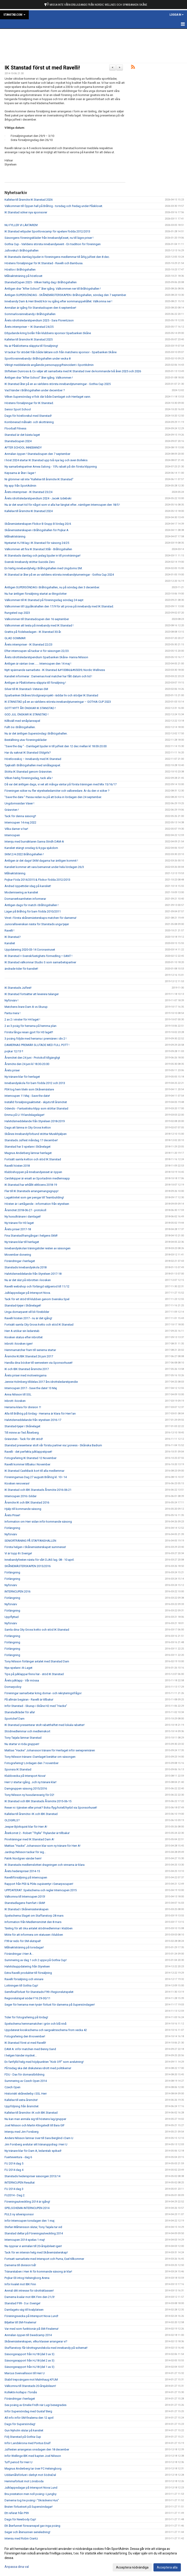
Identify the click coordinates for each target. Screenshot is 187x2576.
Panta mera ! (12, 1013)
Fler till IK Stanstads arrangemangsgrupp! (31, 1191)
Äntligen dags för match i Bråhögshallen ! (31, 905)
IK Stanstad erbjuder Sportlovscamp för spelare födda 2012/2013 (47, 231)
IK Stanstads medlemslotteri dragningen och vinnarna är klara (45, 1864)
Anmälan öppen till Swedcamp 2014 (28, 2335)
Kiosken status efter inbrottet (24, 1337)
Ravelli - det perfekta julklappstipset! (28, 1451)
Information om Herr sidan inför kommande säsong (38, 1521)
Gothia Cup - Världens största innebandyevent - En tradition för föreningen (53, 244)
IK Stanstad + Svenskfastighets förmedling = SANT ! (38, 956)
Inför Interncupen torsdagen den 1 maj (29, 2220)
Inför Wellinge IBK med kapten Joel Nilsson (33, 2456)
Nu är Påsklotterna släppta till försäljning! (31, 346)
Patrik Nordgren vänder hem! (23, 1858)
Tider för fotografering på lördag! (26, 2017)
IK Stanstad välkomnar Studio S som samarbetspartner (40, 962)
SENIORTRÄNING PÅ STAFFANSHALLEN (30, 1540)
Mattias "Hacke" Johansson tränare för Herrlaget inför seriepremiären (50, 1750)
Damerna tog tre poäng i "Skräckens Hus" (32, 2500)
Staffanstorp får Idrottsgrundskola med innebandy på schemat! (46, 2347)
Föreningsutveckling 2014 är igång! (27, 2201)
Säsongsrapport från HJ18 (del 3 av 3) (29, 2354)
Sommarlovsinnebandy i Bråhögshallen (30, 314)
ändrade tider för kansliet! (21, 968)
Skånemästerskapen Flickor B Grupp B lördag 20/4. (38, 523)
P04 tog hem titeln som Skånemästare (29, 1089)
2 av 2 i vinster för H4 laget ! (22, 1019)
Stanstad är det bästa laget (22, 434)
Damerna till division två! (20, 2265)
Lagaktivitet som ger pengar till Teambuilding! (34, 1197)
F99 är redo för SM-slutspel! (23, 1941)
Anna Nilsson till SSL (18, 1394)
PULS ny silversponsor (19, 2214)
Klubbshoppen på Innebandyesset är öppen (33, 1172)
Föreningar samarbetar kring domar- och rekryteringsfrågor (43, 1693)
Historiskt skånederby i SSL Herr (26, 2093)
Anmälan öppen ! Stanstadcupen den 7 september (37, 454)
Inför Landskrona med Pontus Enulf (28, 2443)
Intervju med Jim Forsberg (22, 2131)
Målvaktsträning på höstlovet (23, 276)
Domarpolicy (13, 1687)
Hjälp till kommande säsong (23, 1509)
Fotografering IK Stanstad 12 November (30, 1458)
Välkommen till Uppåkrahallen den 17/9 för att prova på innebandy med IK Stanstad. (59, 606)
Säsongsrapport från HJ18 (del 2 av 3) (29, 2360)
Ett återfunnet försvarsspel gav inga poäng (32, 2525)
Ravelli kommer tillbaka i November (27, 1464)
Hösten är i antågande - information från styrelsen (37, 1203)
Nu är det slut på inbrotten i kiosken (28, 1280)
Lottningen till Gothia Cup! (21, 1985)
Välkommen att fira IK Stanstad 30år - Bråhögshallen (38, 549)
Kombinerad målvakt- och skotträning (29, 422)
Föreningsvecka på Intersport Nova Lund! (31, 2316)
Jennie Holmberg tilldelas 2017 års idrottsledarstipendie (41, 1381)
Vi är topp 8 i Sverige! (18, 1553)
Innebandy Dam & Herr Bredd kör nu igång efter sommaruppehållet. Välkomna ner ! (58, 301)
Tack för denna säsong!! (20, 816)
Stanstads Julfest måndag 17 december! (31, 1140)
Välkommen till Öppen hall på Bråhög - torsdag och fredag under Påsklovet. (54, 206)
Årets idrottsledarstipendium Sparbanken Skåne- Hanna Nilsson (46, 657)
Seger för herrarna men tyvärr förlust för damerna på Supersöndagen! (50, 2004)
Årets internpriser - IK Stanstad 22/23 (28, 644)
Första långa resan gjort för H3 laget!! (29, 1032)
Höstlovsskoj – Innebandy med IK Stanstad (33, 759)
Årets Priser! (12, 1515)
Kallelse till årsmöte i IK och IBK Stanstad (31, 1814)
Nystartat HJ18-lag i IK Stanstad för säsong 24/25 (37, 543)
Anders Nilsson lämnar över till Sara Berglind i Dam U (39, 2138)
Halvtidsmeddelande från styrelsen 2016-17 (33, 1420)
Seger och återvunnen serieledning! (27, 2532)
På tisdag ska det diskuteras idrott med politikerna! (38, 2068)
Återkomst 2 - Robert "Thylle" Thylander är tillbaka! (37, 1833)
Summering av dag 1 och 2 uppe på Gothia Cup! (36, 1960)
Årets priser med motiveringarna (25, 1375)
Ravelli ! (9, 930)
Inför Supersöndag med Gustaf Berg (28, 2411)
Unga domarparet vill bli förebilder (27, 1312)
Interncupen (12, 835)
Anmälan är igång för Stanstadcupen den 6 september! (40, 307)
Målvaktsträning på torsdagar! (24, 1947)
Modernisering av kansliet (21, 892)
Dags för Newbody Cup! (20, 2519)
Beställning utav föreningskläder (26, 740)
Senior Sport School (18, 409)
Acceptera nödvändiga (132, 2567)
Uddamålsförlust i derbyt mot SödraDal (30, 2475)
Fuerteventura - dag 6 (18, 2157)
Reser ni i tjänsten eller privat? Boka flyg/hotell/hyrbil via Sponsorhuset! (51, 1807)
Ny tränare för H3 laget (19, 1223)
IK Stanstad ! (13, 937)
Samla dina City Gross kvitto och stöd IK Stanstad (37, 1629)
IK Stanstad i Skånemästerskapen (27, 1909)
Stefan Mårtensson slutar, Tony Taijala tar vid (33, 2227)
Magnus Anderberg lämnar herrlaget (28, 1153)
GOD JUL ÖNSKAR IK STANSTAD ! (27, 714)
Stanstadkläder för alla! (20, 1712)
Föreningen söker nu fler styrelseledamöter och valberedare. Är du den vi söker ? (57, 790)
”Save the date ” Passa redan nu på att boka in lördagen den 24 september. (53, 797)
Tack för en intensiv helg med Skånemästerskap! (36, 2252)
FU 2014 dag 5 (14, 2163)
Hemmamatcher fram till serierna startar (30, 1350)
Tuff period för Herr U (18, 2462)
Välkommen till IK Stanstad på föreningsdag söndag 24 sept (44, 600)
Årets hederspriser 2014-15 (22, 1871)
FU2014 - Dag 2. (15, 2195)
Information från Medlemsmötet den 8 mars (33, 1922)
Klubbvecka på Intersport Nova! (25, 1775)
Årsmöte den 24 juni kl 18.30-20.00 (27, 1064)
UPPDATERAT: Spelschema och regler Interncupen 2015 (41, 1890)
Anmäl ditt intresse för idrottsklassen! (29, 2290)
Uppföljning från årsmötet (22, 2106)
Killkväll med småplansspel (22, 720)
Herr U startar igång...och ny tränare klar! (30, 1782)
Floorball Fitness (15, 428)
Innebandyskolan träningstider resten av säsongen (37, 1248)
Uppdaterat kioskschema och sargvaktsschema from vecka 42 (46, 2030)
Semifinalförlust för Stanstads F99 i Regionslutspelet (39, 1992)
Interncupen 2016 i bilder (20, 1496)
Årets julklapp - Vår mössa (22, 1680)
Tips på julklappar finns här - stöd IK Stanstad (34, 1674)
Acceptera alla (167, 2567)
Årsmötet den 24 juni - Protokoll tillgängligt (32, 1057)
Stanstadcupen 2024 (18, 441)
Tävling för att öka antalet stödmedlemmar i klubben (39, 1928)
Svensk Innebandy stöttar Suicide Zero (30, 562)
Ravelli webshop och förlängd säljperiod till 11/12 (37, 1286)
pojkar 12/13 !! (14, 1051)
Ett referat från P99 (17, 2513)
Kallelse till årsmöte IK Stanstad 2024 (29, 511)
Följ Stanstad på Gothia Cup (23, 2436)
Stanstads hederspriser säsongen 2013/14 (32, 2176)
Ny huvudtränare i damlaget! (23, 1216)
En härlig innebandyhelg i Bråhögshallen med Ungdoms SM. (44, 568)
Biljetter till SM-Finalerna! (20, 2322)
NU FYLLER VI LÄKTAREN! (21, 225)
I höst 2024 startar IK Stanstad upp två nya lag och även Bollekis (46, 460)
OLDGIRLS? (12, 1820)
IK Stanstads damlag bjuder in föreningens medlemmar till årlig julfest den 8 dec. (57, 257)
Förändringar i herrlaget (20, 1261)
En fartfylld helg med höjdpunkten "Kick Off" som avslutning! (44, 2061)
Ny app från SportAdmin (20, 485)
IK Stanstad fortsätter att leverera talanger (32, 994)
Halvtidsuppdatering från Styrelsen (27, 1966)
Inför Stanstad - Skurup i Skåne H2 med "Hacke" (36, 1706)
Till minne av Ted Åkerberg (22, 1432)
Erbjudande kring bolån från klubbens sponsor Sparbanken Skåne (48, 333)
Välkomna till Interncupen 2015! (25, 1896)
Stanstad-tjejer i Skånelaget (22, 1426)
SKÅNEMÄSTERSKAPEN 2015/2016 (28, 1566)
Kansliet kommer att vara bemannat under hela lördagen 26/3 (44, 867)
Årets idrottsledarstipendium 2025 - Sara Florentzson (39, 320)
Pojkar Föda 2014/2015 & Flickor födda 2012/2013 (37, 879)
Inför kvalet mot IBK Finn (20, 2284)
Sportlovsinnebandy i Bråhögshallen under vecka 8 (37, 358)
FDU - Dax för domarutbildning (24, 2074)
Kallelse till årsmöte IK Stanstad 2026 (29, 199)
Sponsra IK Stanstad (18, 1769)
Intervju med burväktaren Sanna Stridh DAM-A (34, 841)
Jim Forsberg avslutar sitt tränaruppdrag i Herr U (36, 2144)
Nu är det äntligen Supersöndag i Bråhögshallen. (36, 733)
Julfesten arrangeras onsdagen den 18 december (37, 2449)
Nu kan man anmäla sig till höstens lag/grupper (35, 2119)
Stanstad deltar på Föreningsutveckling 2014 (34, 2233)
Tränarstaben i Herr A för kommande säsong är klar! (38, 2271)
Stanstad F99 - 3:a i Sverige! (22, 2303)
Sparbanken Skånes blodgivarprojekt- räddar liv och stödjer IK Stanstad (51, 695)
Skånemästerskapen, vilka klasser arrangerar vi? (36, 2341)
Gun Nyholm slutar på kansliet (24, 2430)
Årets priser (12, 1070)
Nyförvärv (11, 1534)
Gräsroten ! (12, 809)
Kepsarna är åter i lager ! (20, 473)
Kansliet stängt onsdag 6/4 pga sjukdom (31, 848)
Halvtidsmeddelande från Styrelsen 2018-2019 (35, 1121)
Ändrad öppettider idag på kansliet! (28, 886)
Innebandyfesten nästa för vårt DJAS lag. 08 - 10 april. (39, 1559)
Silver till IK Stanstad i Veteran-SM (26, 689)
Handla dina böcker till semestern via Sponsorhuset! (39, 1362)
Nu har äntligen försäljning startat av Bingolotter (36, 593)
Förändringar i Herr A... (19, 1953)
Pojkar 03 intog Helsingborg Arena (27, 2278)
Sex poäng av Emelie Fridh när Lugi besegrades (35, 2405)
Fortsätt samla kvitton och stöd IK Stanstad (33, 1159)
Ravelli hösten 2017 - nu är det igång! (28, 1318)
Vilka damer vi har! (16, 829)
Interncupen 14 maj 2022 (20, 822)
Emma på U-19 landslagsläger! (24, 1115)
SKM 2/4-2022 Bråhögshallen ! (24, 854)
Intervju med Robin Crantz (21, 2538)
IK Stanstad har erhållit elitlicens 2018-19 (31, 1184)
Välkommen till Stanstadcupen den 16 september (37, 619)
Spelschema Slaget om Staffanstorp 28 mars (34, 1915)
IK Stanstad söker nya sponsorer (26, 212)
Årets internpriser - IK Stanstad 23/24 (28, 492)
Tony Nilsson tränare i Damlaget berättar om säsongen (40, 1756)
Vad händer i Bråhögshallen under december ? (35, 390)
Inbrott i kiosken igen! (19, 1343)
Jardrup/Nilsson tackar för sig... (25, 1852)
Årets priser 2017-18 (18, 1229)
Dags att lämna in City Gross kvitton (28, 1127)
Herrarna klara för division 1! (23, 1407)
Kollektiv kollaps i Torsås (21, 2392)
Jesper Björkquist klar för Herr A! (26, 1826)
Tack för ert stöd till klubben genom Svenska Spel (37, 1299)
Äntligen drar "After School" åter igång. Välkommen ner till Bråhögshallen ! (53, 288)
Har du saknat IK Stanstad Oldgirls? (28, 752)
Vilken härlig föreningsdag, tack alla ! (29, 778)
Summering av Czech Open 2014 (26, 2081)
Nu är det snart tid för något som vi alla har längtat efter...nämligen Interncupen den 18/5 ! (62, 504)
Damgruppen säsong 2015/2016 (26, 1788)
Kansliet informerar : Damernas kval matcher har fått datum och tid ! (48, 676)
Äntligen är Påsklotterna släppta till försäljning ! (35, 682)
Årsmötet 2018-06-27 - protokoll (25, 1210)
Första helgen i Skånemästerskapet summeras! (35, 1547)
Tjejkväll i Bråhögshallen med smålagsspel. (33, 765)
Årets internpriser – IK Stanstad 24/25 (29, 326)
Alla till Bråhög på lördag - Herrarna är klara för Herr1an (40, 1413)
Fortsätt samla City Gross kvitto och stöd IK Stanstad (39, 1324)
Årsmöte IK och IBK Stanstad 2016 (27, 1502)
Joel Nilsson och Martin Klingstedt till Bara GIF (35, 2125)
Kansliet (10, 943)
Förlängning (12, 1528)
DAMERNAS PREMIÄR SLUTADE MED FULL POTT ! (37, 1045)
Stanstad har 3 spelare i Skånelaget (28, 1146)
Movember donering (18, 1254)
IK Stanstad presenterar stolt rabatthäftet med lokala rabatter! (45, 1725)
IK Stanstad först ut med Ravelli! (42, 68)
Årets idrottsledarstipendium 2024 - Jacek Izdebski (38, 498)
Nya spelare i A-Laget (18, 1667)
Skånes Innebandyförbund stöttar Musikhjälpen (36, 1134)
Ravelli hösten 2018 (17, 1165)
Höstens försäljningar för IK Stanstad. (29, 403)
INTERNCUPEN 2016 (17, 1591)
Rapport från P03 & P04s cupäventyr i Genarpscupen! (39, 1884)
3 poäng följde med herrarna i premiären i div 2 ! (35, 1038)
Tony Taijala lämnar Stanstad (23, 1737)
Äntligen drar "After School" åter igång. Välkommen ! (39, 377)
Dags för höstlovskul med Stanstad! (28, 415)
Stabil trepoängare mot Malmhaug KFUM (31, 2379)
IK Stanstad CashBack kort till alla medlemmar (34, 1470)
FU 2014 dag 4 (14, 2170)
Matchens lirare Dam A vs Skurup (26, 1006)
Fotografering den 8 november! (25, 2036)
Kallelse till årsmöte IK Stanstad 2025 (29, 339)
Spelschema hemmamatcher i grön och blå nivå (35, 2023)
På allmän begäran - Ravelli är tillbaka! (29, 1699)
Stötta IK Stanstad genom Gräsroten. (28, 771)
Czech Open (12, 2087)
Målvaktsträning (15, 536)
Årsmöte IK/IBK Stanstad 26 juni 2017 (29, 1356)
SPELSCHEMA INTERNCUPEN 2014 (27, 2208)
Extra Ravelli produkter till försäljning (28, 1973)
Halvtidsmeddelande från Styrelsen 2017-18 (33, 1273)
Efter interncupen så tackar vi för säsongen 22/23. (37, 651)
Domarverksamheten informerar (25, 898)
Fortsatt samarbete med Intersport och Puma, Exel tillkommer (44, 2258)
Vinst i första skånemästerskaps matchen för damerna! (40, 917)
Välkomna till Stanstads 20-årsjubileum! (30, 2386)
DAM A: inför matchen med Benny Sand (30, 2049)
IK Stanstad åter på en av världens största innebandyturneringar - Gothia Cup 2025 (58, 384)
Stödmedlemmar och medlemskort (27, 1731)
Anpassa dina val (17, 2567)
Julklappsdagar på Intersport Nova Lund (31, 2487)
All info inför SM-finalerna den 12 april (29, 2417)
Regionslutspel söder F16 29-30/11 (27, 1998)
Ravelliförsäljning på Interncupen (26, 1877)
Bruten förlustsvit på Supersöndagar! (29, 2506)
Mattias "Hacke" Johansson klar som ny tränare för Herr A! (42, 1845)
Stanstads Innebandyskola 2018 (25, 1267)
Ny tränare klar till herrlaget (22, 1242)
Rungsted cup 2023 (17, 612)
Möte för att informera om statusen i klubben (34, 1934)
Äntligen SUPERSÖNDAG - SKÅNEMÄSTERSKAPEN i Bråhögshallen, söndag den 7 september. (65, 295)
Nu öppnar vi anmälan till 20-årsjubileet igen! (33, 2246)
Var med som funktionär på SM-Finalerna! (31, 2328)
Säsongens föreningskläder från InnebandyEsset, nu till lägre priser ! (49, 237)
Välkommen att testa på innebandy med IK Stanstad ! (39, 625)
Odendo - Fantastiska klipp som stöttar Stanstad (36, 1108)
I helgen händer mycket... (21, 2055)
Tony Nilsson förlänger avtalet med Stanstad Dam (37, 1661)
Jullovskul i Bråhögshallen (22, 250)
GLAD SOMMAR (15, 638)
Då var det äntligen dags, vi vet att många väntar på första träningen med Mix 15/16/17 (61, 784)
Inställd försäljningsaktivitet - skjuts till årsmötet (36, 1102)
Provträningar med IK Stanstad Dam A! (29, 1839)
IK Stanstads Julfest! (18, 987)
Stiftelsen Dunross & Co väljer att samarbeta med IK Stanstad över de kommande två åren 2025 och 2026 (73, 371)
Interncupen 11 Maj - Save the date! (27, 1095)
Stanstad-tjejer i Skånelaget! (23, 1305)
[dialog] (93, 2558)
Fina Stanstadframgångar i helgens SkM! (31, 1235)
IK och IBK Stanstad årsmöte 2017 (27, 1369)
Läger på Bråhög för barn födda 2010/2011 (33, 911)
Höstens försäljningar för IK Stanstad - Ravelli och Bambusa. (44, 263)
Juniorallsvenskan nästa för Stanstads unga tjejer (37, 924)
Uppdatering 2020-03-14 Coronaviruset (30, 949)
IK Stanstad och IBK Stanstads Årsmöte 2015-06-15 (38, 1801)
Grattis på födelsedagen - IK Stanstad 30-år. (33, 632)
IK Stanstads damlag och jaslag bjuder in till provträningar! (42, 555)
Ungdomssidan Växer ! (19, 803)
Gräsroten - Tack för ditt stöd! (24, 1439)
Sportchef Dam (14, 1718)
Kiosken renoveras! (17, 1483)
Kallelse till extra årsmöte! (21, 2100)
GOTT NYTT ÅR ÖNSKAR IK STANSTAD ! (30, 708)
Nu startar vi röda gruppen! (22, 1744)
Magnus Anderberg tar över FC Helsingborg (33, 2468)
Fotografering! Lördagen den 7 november (31, 1763)
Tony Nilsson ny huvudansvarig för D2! (29, 1795)
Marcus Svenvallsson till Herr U (25, 2373)
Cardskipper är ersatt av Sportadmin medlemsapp (37, 1178)
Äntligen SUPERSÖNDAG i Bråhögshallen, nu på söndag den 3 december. (52, 587)
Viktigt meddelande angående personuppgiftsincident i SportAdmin (49, 365)
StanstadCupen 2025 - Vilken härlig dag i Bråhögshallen (41, 282)
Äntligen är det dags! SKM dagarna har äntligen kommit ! (41, 860)
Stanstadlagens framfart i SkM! (25, 1903)
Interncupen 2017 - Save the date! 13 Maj (31, 1388)
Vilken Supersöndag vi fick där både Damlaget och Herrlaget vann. (48, 396)
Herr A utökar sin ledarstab (22, 1331)
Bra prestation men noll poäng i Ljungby (30, 2494)
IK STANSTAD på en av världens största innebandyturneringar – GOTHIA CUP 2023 (58, 701)
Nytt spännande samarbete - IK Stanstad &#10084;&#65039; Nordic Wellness (55, 670)
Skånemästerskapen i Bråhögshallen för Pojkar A (36, 530)
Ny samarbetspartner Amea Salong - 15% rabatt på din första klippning (51, 466)
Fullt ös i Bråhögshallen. (20, 727)
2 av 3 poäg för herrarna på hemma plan (30, 1026)
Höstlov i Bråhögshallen (20, 269)
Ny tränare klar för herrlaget (22, 1076)
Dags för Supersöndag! (20, 2424)
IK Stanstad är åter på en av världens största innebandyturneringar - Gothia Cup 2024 (59, 574)
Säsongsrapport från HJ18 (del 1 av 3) (29, 2367)
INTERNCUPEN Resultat (20, 2182)
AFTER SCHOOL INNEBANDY (23, 447)
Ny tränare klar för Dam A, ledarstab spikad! (33, 2150)
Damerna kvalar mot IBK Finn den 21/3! (30, 2297)
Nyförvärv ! (11, 1000)
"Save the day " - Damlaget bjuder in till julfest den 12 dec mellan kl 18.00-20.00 (56, 746)
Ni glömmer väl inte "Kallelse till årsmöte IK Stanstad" (39, 479)
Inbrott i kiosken (15, 1401)
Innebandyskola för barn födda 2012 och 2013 (35, 1083)
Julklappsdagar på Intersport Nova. (28, 1292)
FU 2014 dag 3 (14, 2189)
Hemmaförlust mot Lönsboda (24, 2481)
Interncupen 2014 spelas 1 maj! (25, 2239)
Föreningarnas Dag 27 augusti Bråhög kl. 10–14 (36, 1477)
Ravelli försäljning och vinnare (24, 1979)
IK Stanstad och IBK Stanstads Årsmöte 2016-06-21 (38, 1489)
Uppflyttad (12, 1617)
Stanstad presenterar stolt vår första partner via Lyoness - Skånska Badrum (53, 1445)
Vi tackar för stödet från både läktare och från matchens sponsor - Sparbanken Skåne (61, 352)
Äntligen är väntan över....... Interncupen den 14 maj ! (38, 663)
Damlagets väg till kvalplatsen (24, 2309)
